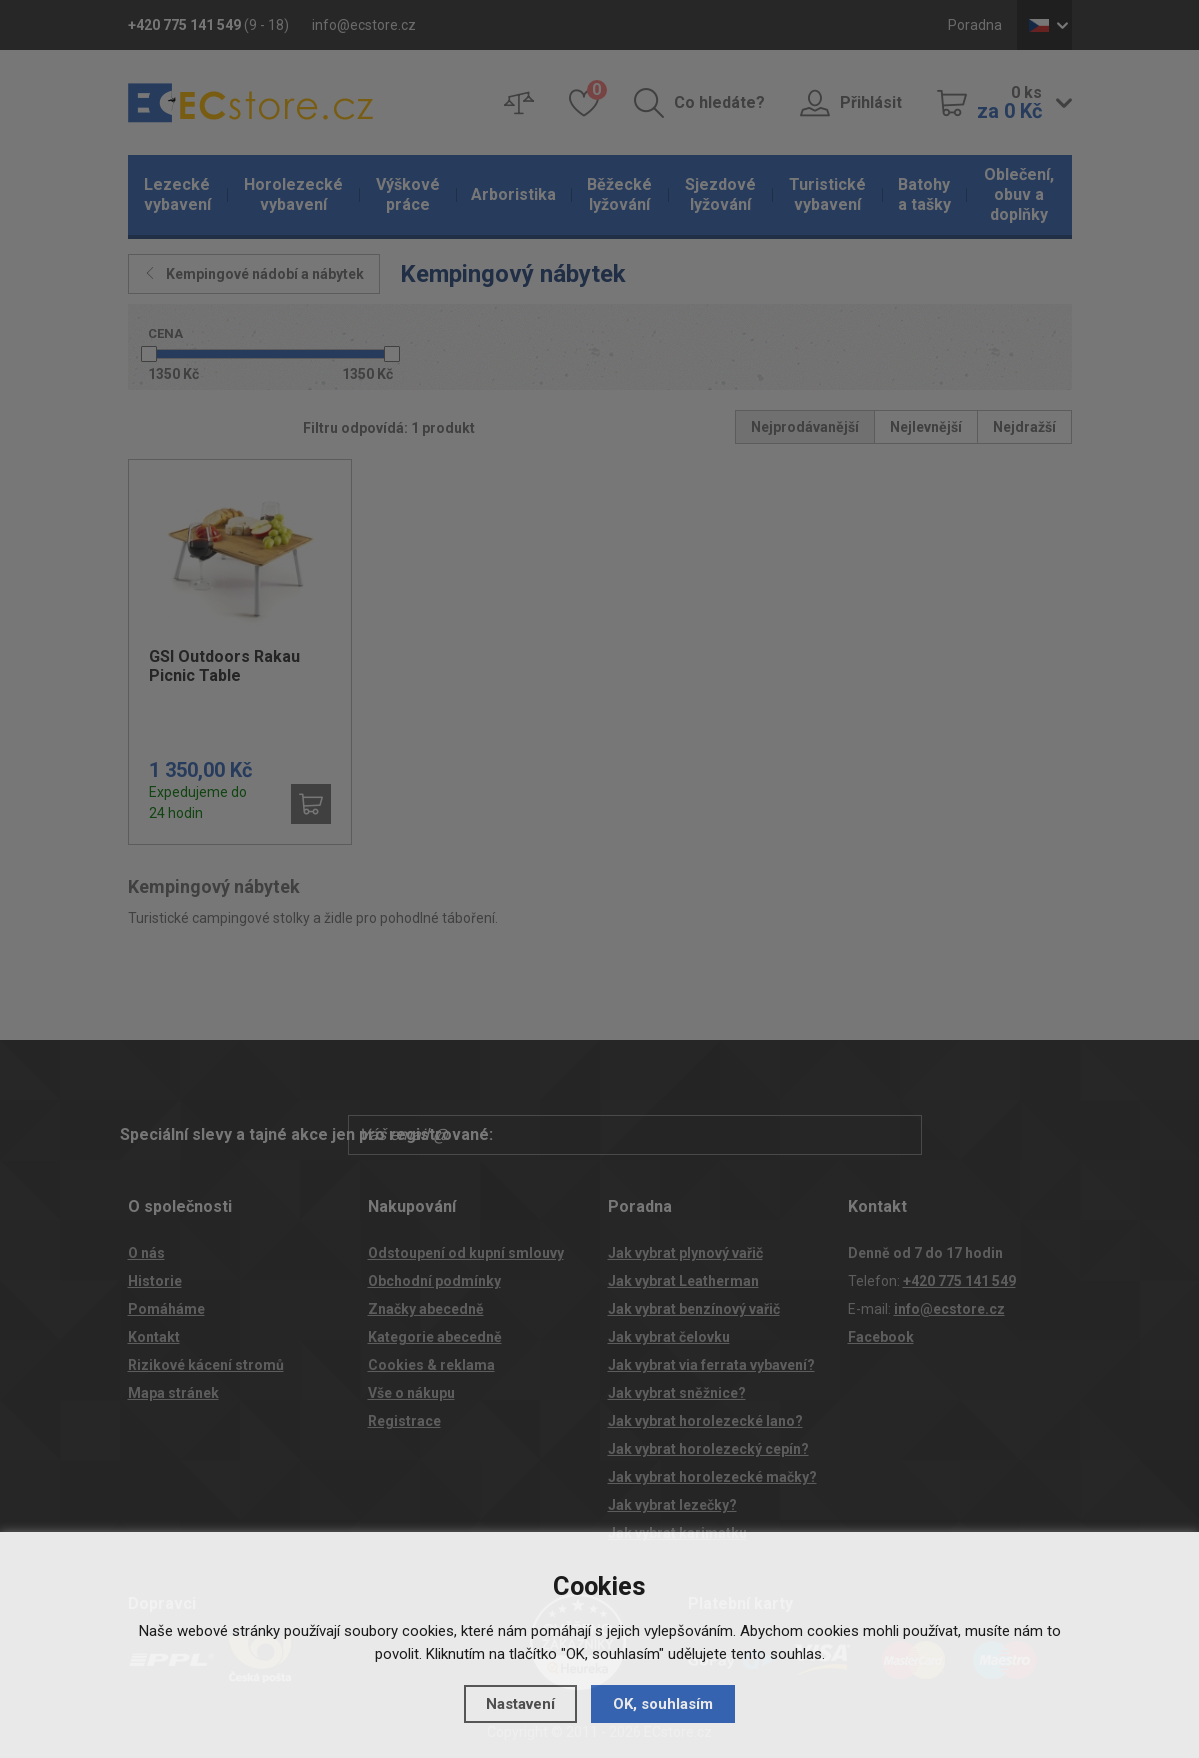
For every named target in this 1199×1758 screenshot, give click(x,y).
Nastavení (520, 1704)
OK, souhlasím (663, 1704)
